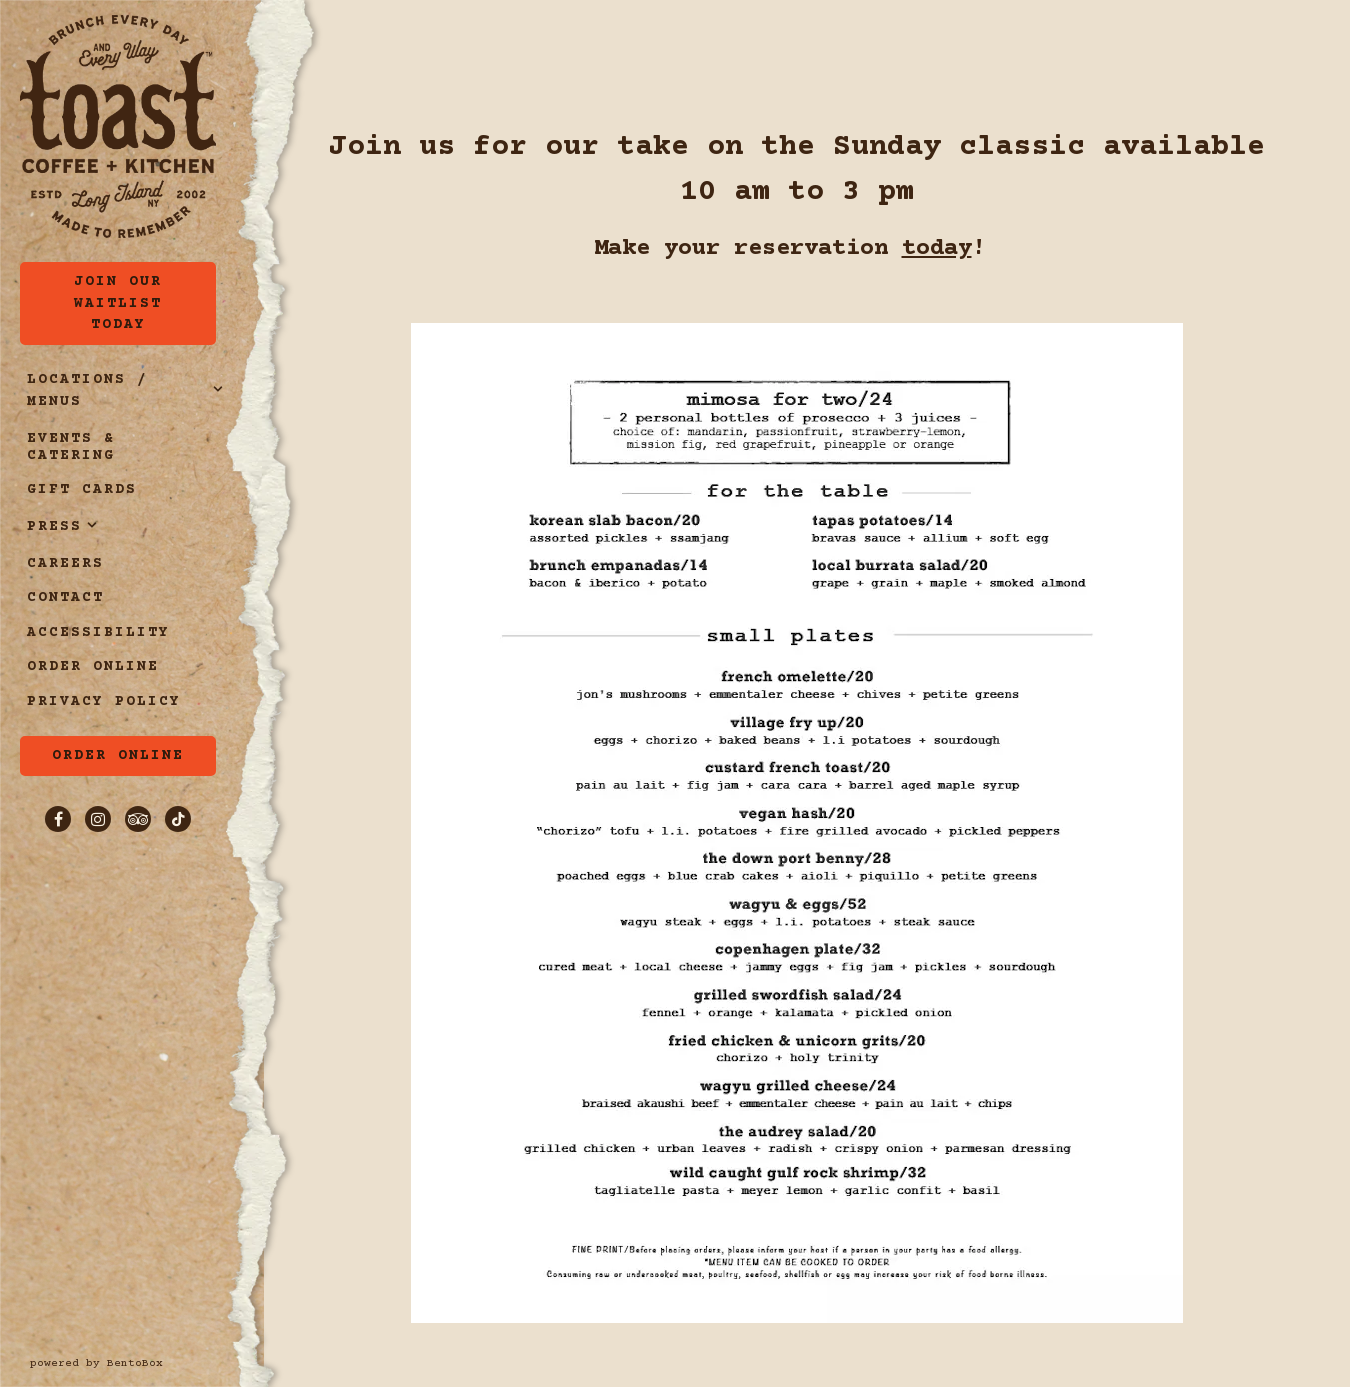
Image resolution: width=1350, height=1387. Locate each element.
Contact (65, 598)
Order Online (96, 666)
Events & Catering (71, 447)
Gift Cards (85, 489)
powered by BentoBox (147, 1362)
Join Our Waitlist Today (118, 303)
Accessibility (98, 633)
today (937, 248)
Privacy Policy (107, 701)
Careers (65, 564)
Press (54, 527)
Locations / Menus (87, 391)
